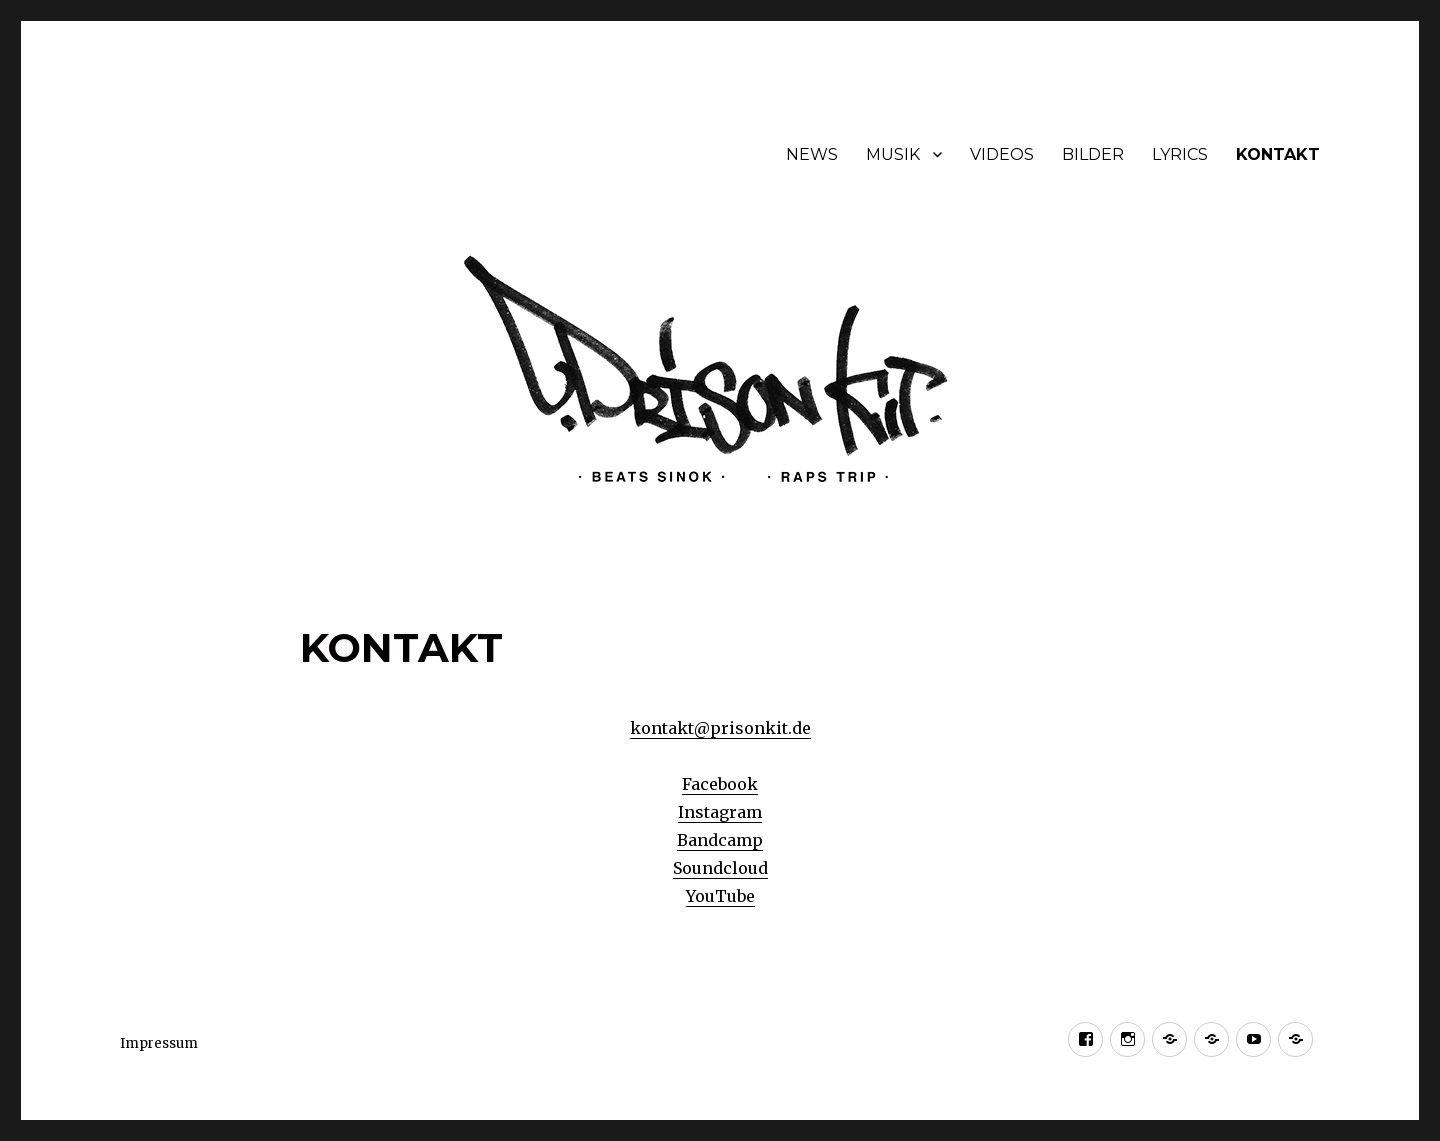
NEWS (812, 154)
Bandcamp (720, 840)
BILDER (1093, 154)
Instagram (720, 812)
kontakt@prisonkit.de (720, 728)
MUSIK (893, 154)
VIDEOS (1002, 154)
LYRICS (1180, 154)
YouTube (720, 896)
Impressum (159, 1043)
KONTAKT (1278, 154)
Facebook (720, 784)
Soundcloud (720, 868)
